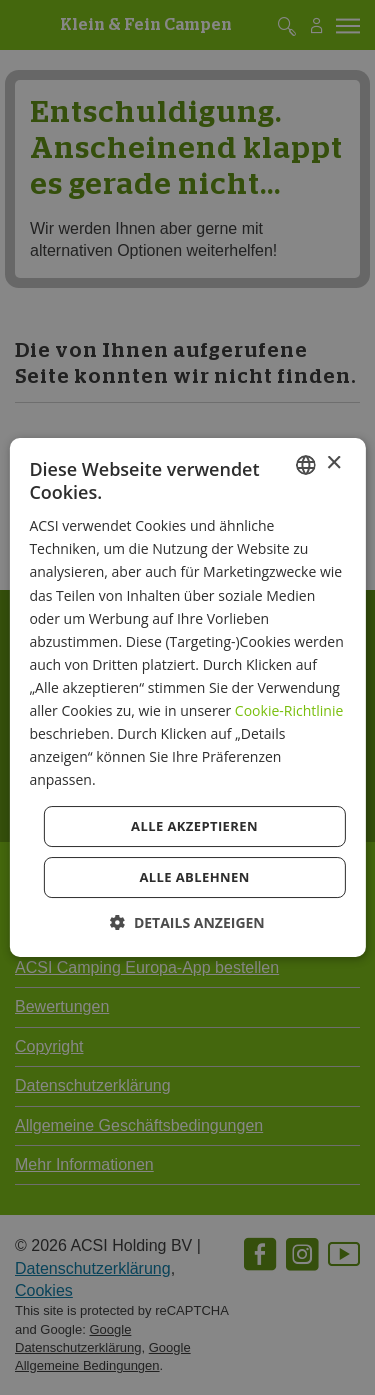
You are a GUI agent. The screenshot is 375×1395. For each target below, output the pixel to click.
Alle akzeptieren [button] (194, 826)
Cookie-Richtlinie (289, 710)
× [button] (333, 463)
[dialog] (187, 698)
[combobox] (306, 465)
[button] (187, 922)
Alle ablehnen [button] (194, 877)
